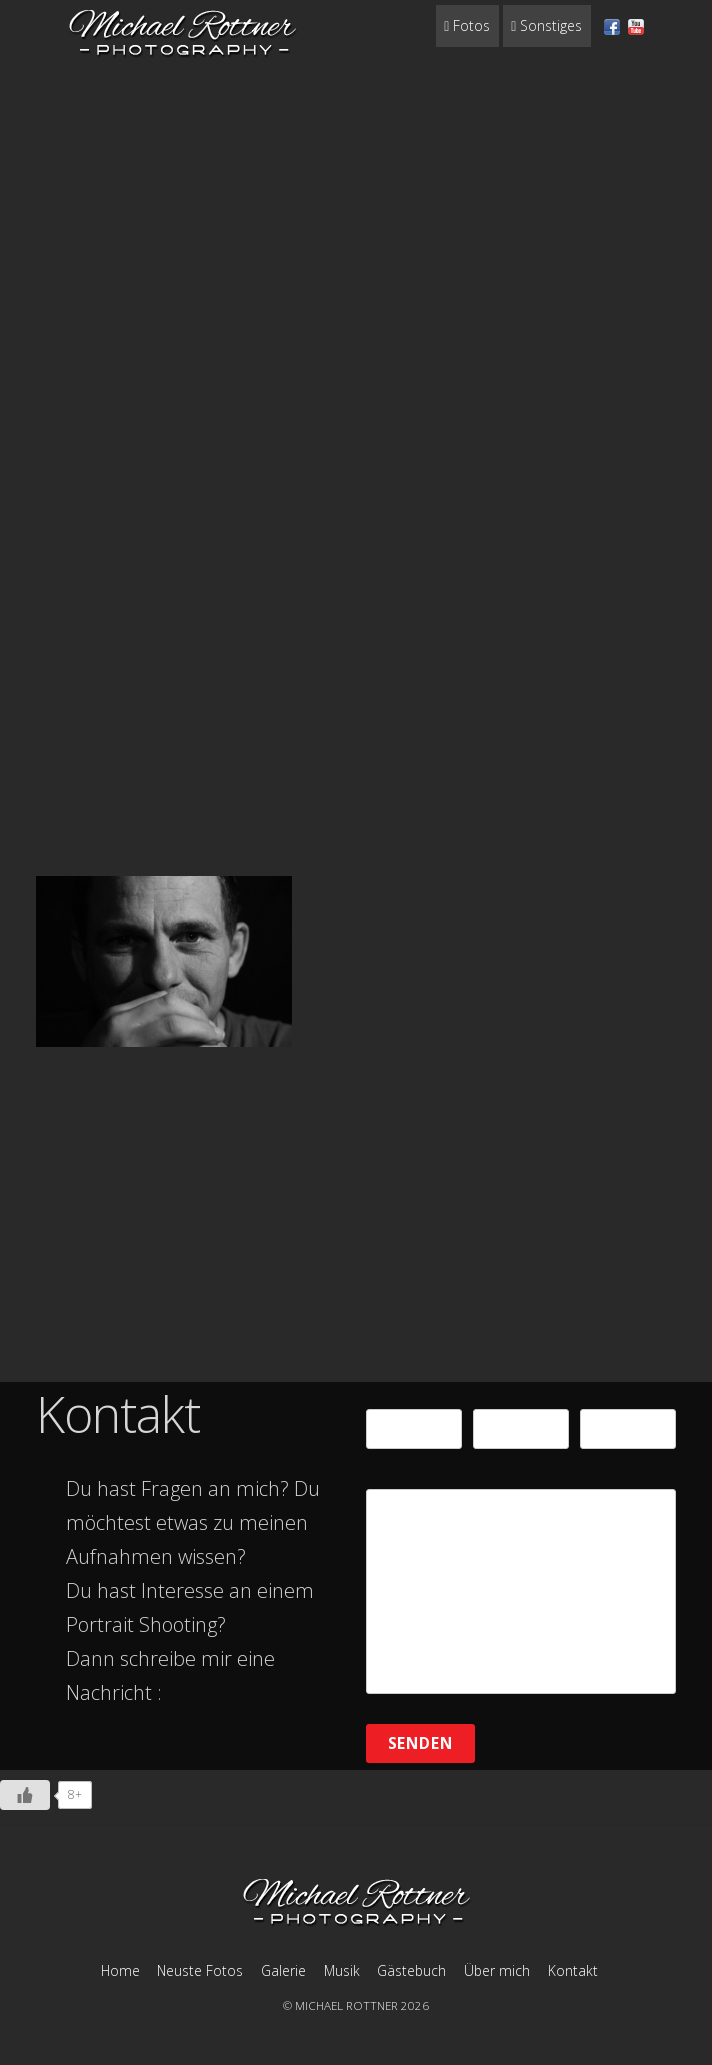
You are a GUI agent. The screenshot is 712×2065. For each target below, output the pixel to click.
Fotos (467, 25)
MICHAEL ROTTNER (346, 2005)
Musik (342, 1970)
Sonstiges (546, 25)
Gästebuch (411, 1970)
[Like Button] (25, 1795)
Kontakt (573, 1970)
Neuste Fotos (200, 1970)
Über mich (497, 1970)
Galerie (283, 1970)
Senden (421, 1743)
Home (120, 1970)
